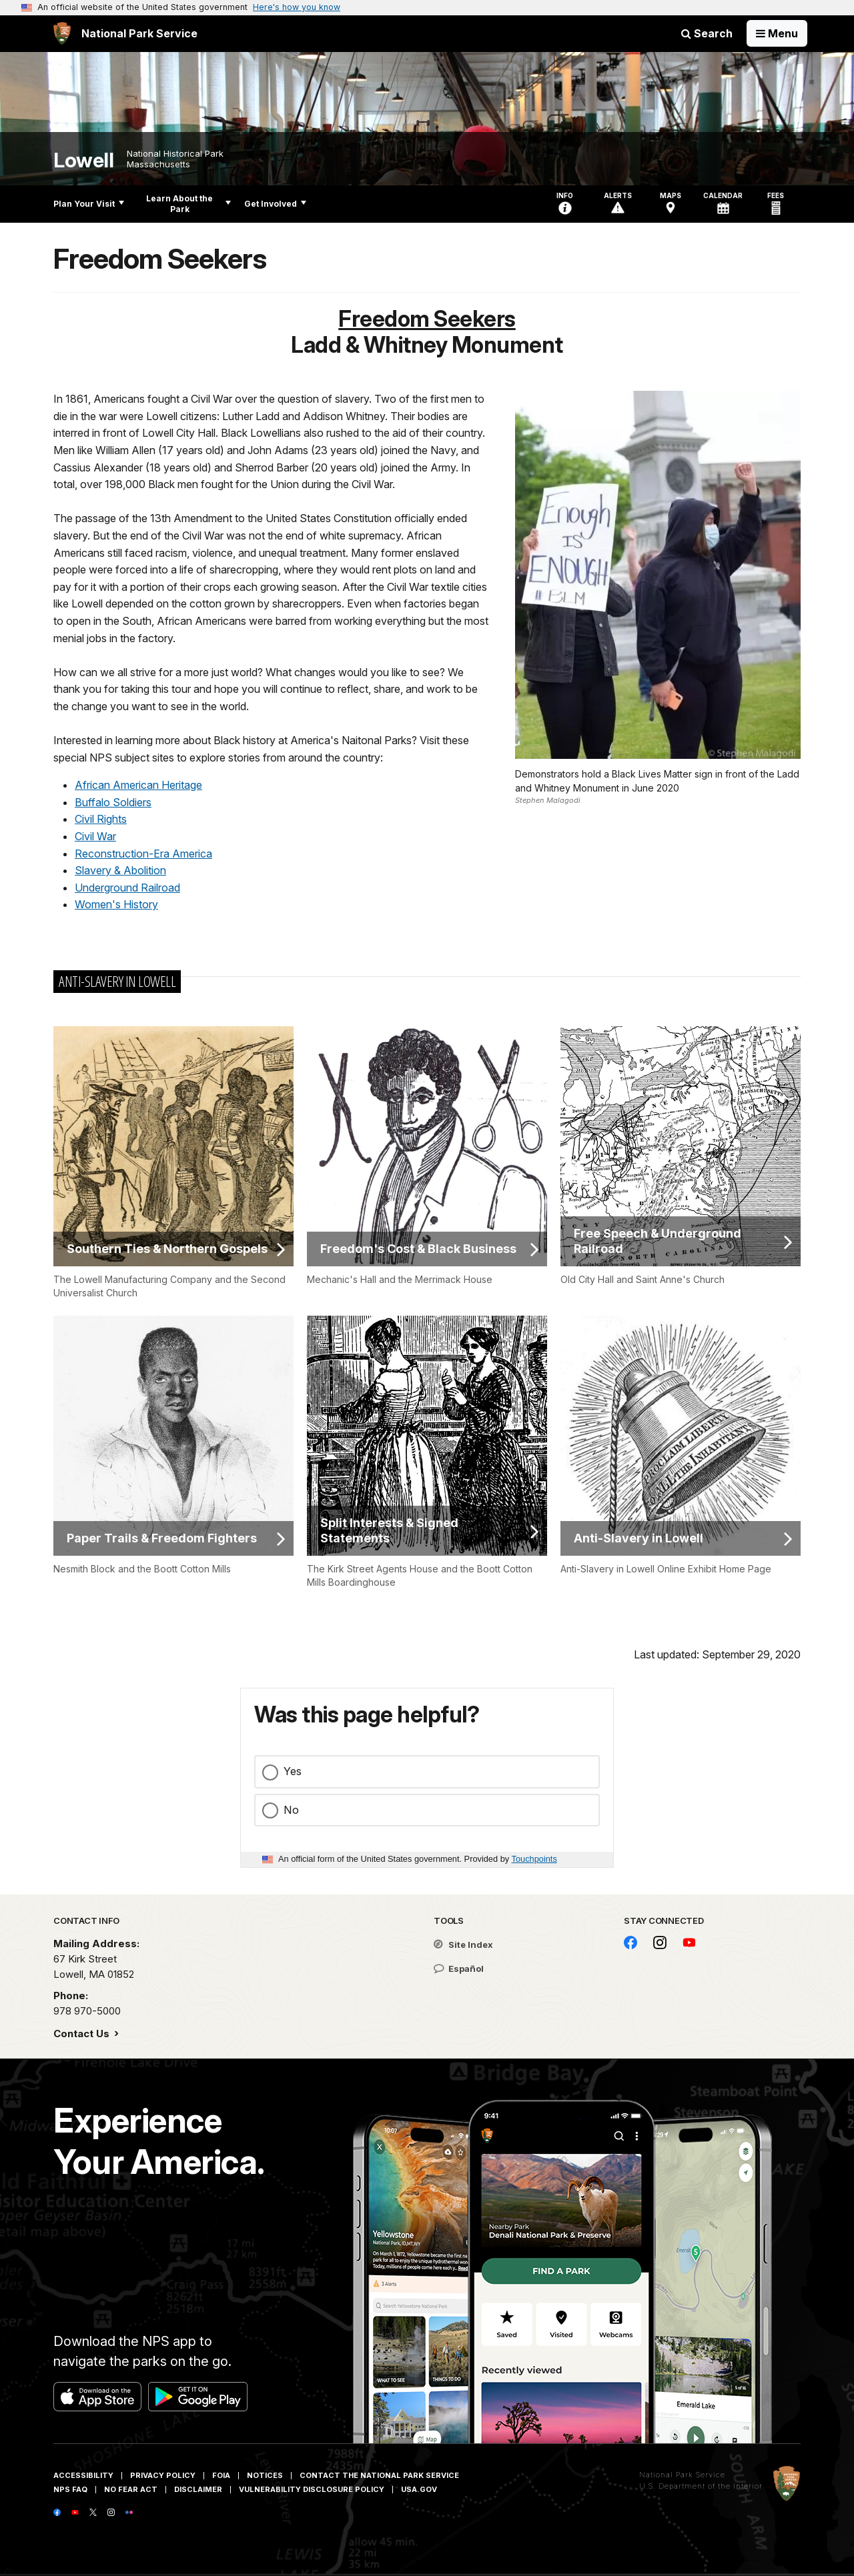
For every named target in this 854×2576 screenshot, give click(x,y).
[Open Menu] (777, 33)
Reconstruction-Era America (143, 853)
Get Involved (275, 204)
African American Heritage (138, 785)
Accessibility (83, 2475)
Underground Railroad (127, 887)
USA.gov (419, 2489)
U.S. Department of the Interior (701, 2486)
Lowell (83, 160)
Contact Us (82, 2033)
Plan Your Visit (88, 204)
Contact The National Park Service (379, 2475)
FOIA (221, 2475)
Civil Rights (101, 819)
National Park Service (682, 2474)
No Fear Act (130, 2489)
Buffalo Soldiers (113, 802)
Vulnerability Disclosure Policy (311, 2489)
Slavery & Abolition (120, 870)
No (291, 1809)
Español (459, 1968)
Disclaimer (198, 2489)
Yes (293, 1771)
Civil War (95, 836)
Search (707, 33)
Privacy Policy (162, 2475)
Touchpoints (534, 1859)
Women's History (116, 904)
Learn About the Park (188, 203)
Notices (265, 2475)
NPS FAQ (70, 2489)
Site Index (463, 1944)
